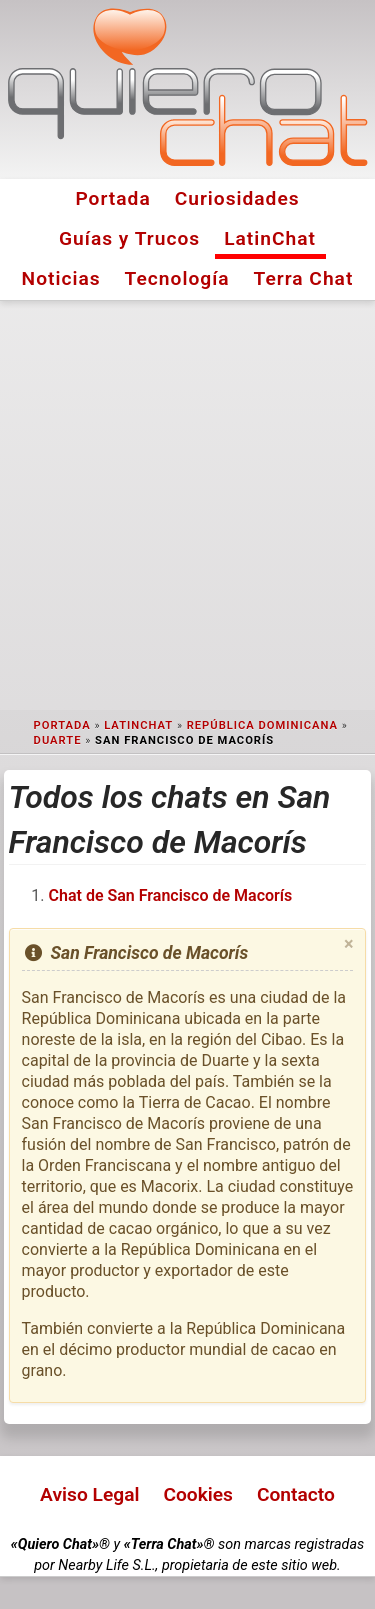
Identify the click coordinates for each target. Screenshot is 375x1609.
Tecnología (177, 278)
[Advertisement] (187, 505)
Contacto (296, 1494)
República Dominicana (262, 725)
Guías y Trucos (129, 238)
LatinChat (270, 238)
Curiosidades (237, 198)
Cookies (198, 1494)
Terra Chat (304, 278)
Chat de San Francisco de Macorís (171, 895)
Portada (112, 198)
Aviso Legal (89, 1494)
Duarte (58, 740)
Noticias (61, 278)
